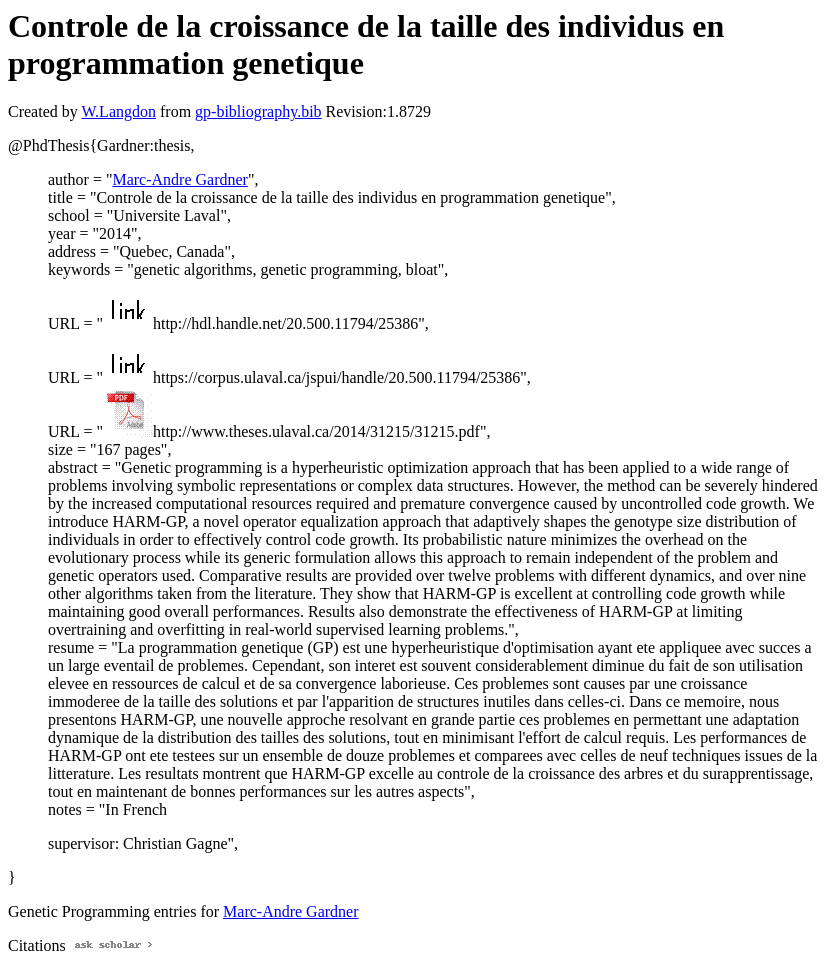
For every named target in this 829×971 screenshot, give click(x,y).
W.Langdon (118, 111)
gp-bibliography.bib (258, 111)
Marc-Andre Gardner (179, 179)
